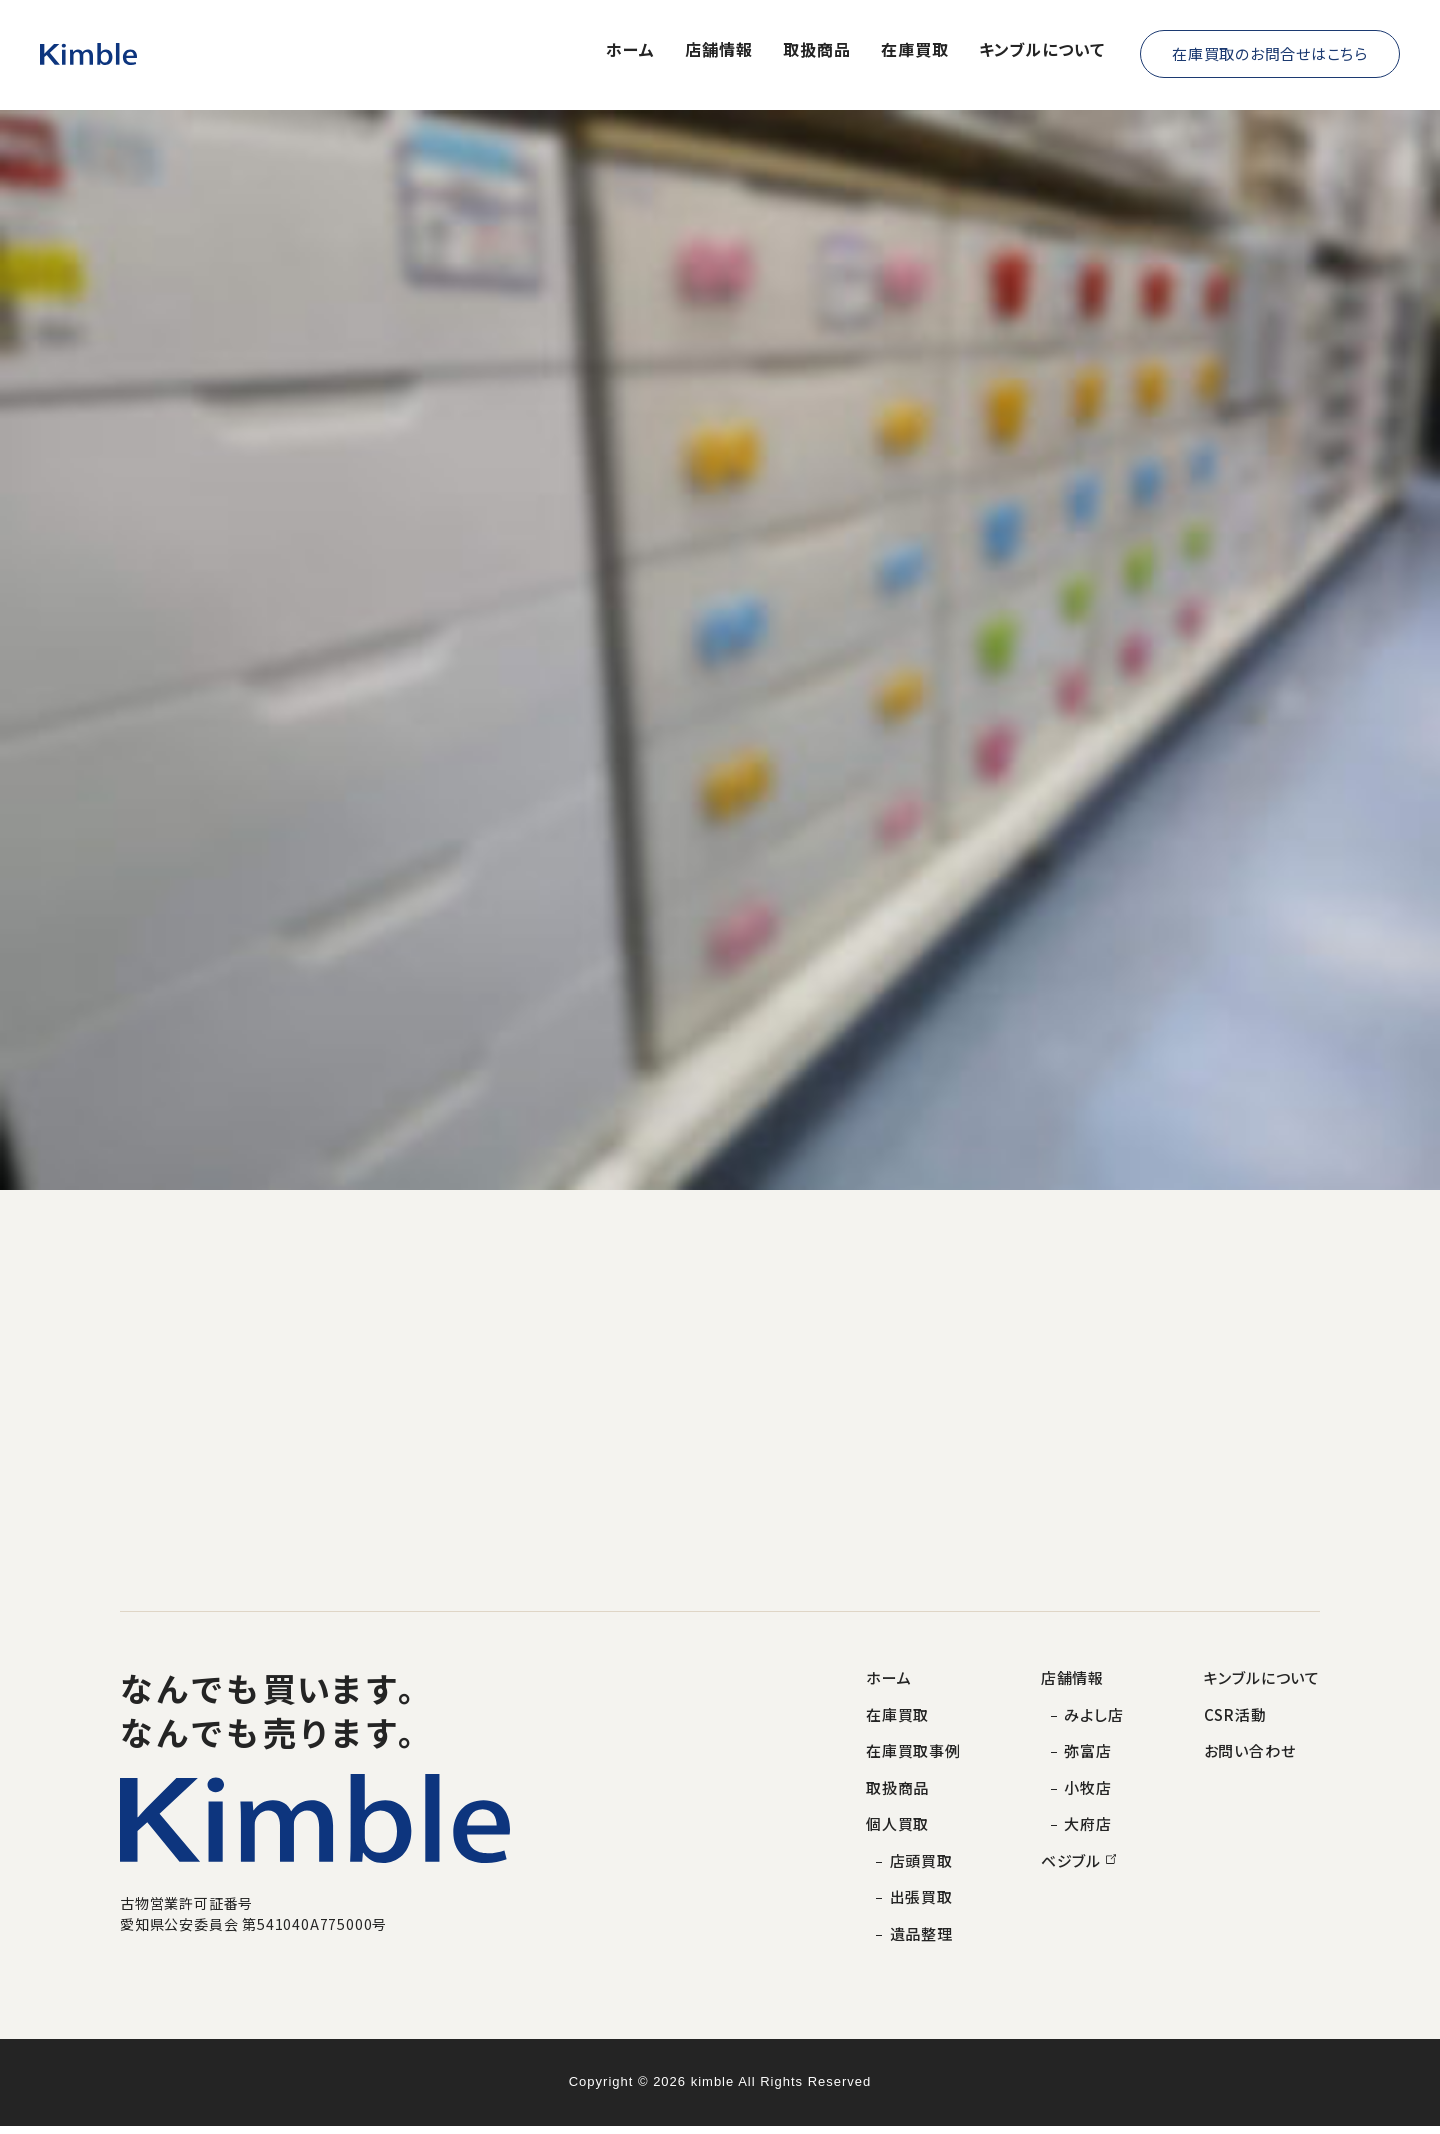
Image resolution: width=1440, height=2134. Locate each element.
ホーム (630, 51)
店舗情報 (719, 51)
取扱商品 (817, 51)
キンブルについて (1042, 51)
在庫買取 (915, 51)
